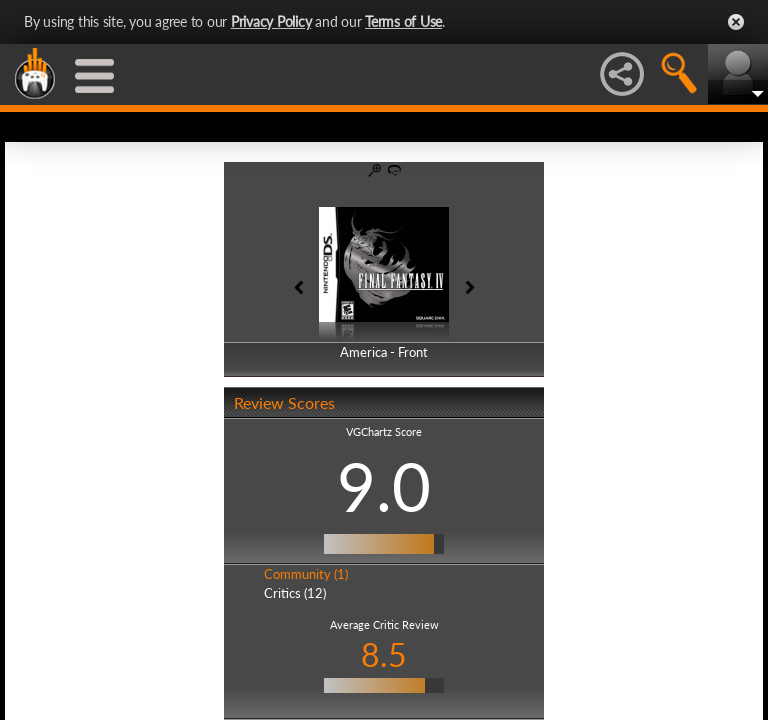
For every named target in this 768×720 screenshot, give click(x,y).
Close (736, 22)
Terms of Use (403, 21)
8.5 (384, 654)
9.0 (384, 486)
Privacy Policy (271, 21)
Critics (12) (295, 593)
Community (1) (306, 574)
